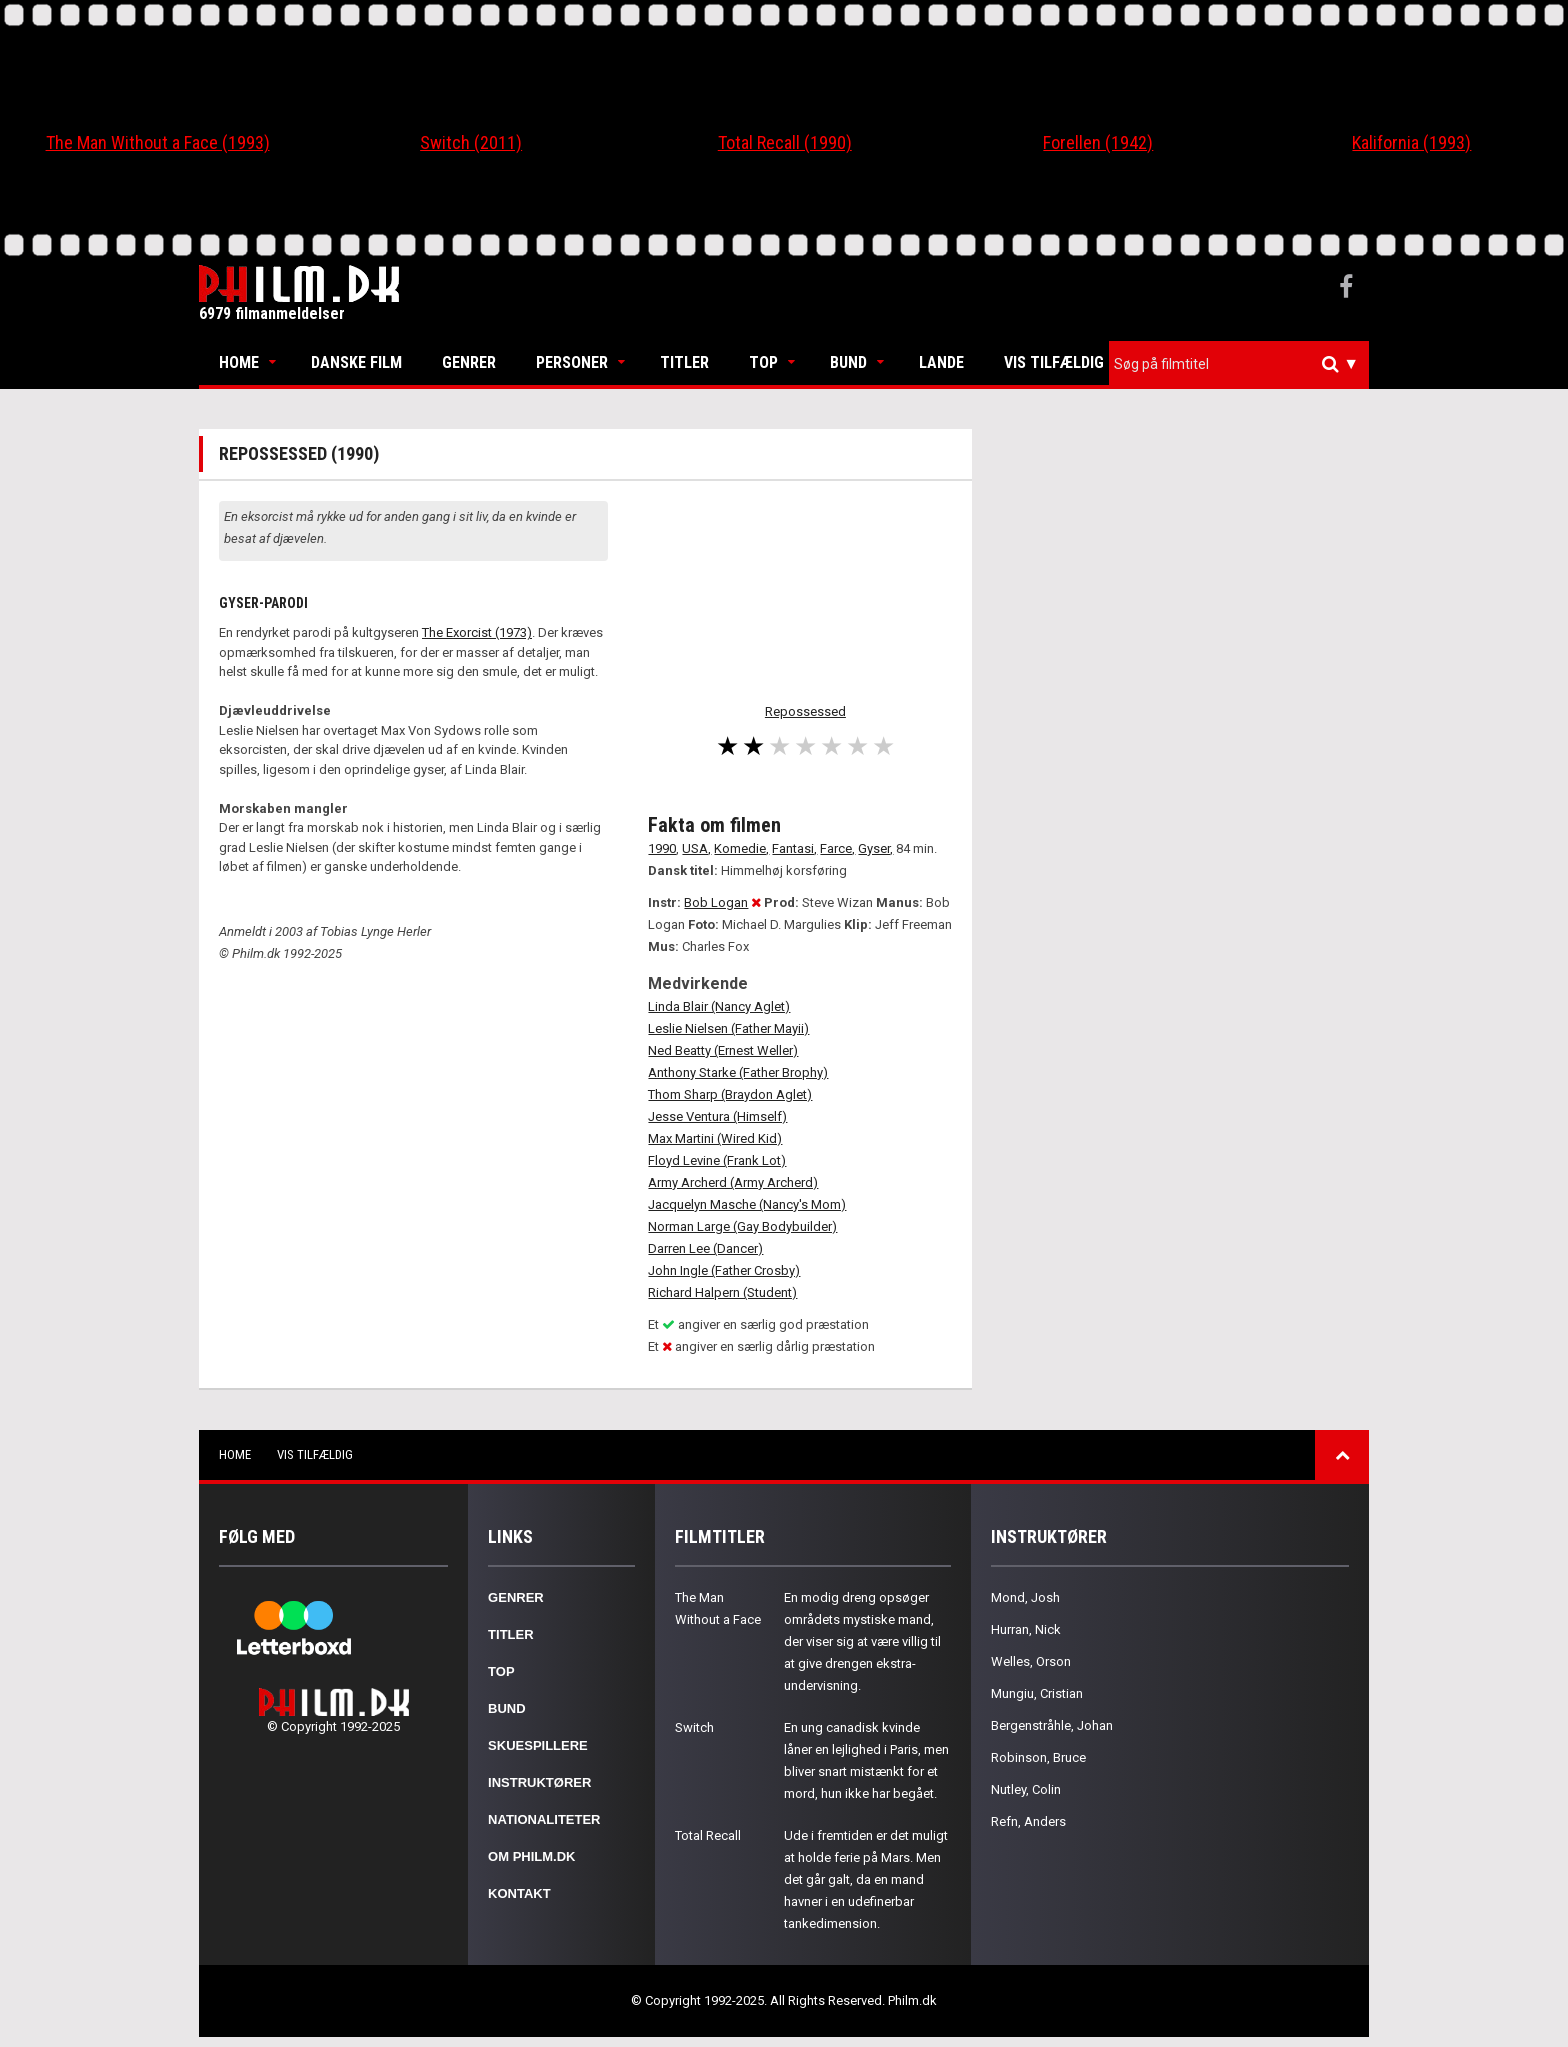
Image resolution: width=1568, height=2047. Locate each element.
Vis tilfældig (1054, 362)
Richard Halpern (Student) (722, 1292)
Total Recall (708, 1835)
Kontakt (519, 1893)
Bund (848, 362)
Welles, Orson (1031, 1661)
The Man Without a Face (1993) (158, 142)
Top (763, 362)
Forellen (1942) (1098, 142)
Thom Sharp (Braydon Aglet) (730, 1094)
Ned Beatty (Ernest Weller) (723, 1050)
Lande (941, 362)
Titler (684, 362)
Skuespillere (538, 1745)
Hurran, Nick (1026, 1629)
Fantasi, (794, 848)
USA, (696, 848)
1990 (662, 848)
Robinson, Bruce (1038, 1757)
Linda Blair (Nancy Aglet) (719, 1006)
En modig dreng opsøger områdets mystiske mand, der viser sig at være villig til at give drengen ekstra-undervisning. (862, 1641)
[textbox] (1244, 364)
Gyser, (875, 848)
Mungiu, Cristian (1037, 1693)
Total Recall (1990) (785, 142)
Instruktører (539, 1782)
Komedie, (741, 848)
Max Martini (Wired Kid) (715, 1138)
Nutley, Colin (1026, 1789)
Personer (572, 362)
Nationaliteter (544, 1819)
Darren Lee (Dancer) (705, 1248)
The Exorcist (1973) (477, 632)
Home (239, 362)
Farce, (837, 848)
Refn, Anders (1028, 1821)
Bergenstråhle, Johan (1052, 1725)
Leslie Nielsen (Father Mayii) (728, 1028)
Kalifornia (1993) (1411, 142)
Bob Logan (716, 902)
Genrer (469, 362)
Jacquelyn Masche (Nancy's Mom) (747, 1204)
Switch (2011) (471, 142)
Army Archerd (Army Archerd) (733, 1182)
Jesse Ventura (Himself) (717, 1116)
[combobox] (1239, 364)
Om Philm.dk (531, 1856)
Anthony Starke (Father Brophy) (738, 1072)
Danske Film (356, 362)
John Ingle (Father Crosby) (724, 1270)
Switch (694, 1727)
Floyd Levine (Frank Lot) (717, 1160)
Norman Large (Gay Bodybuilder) (742, 1226)
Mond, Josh (1025, 1597)
